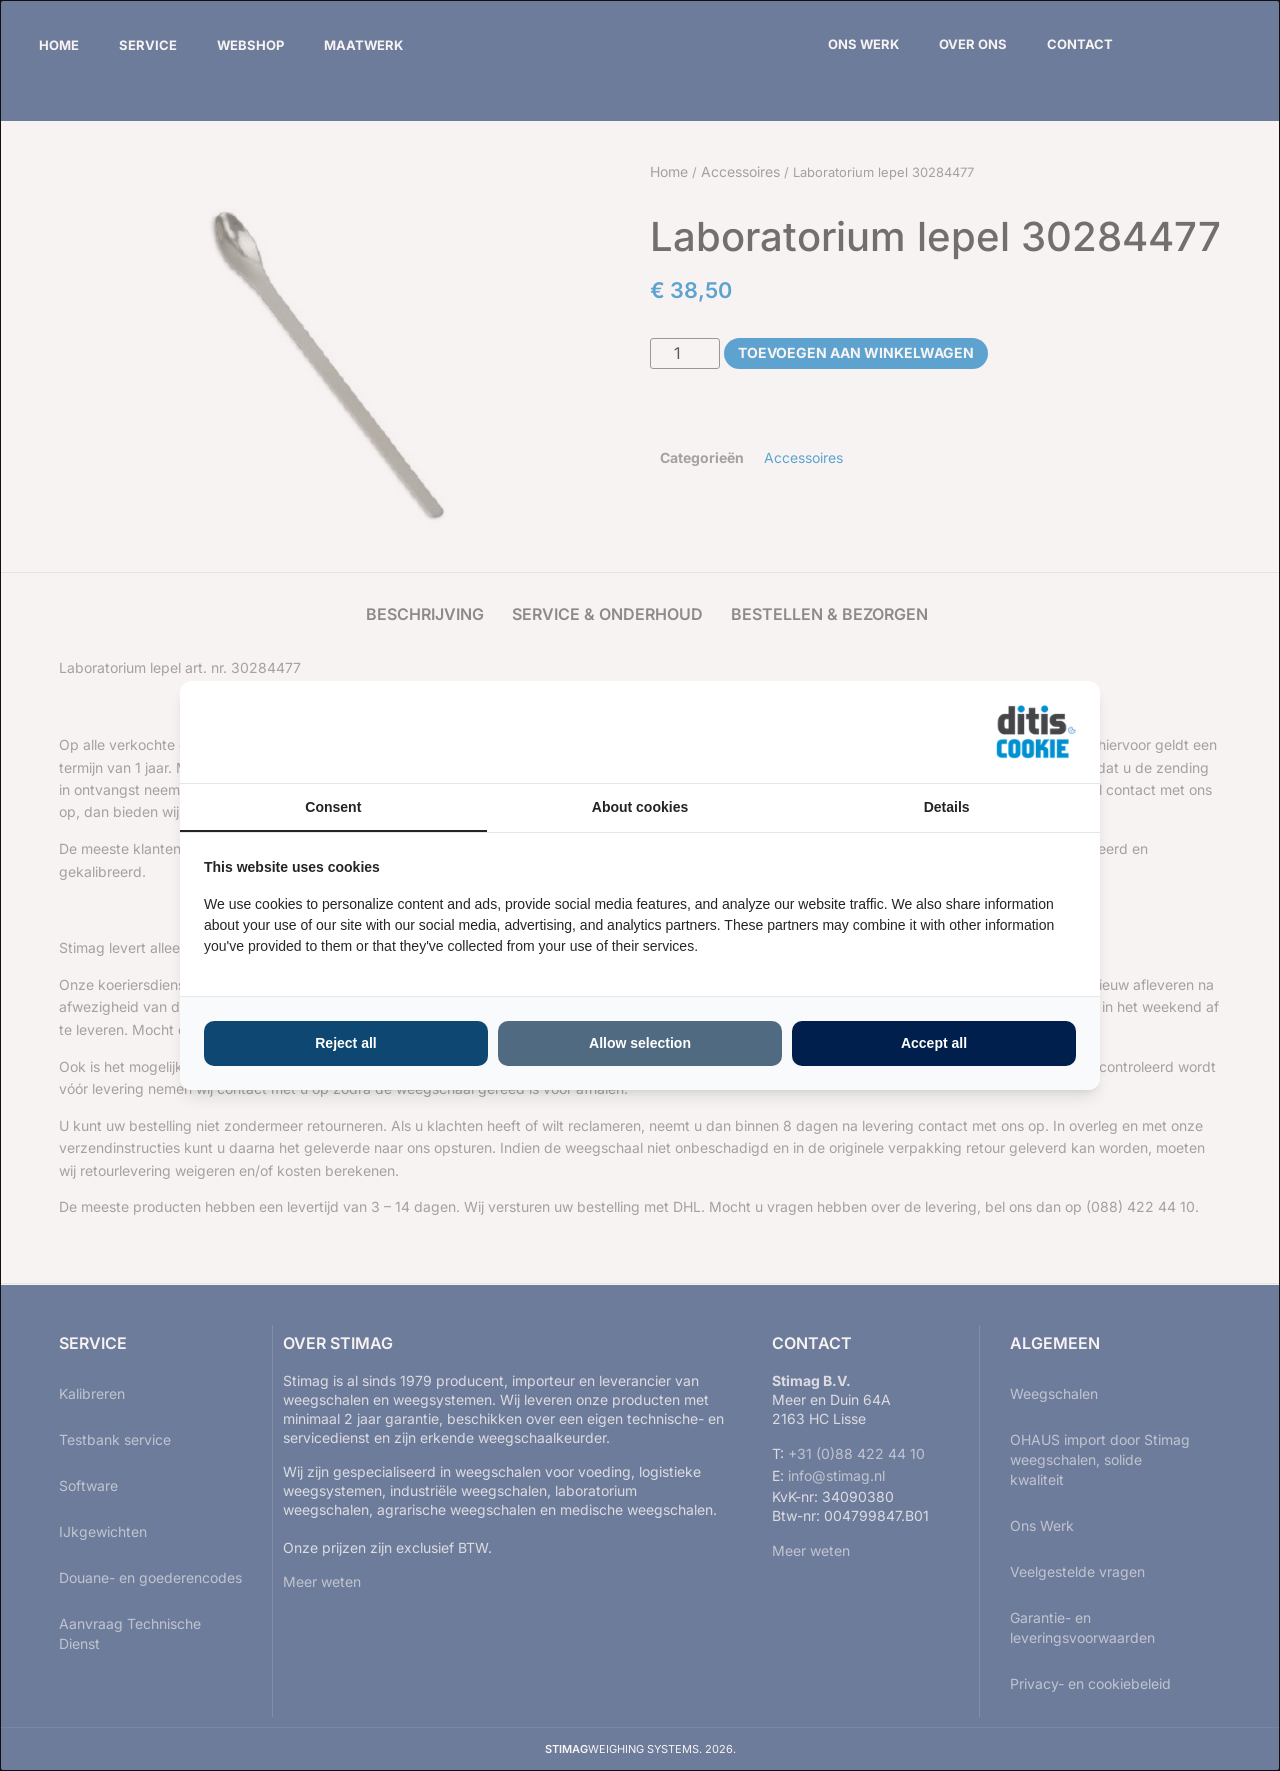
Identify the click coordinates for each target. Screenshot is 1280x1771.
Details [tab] (947, 807)
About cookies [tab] (640, 807)
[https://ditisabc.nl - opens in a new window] (1036, 732)
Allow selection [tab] (640, 1043)
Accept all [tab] (934, 1043)
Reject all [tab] (345, 1043)
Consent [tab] (333, 807)
